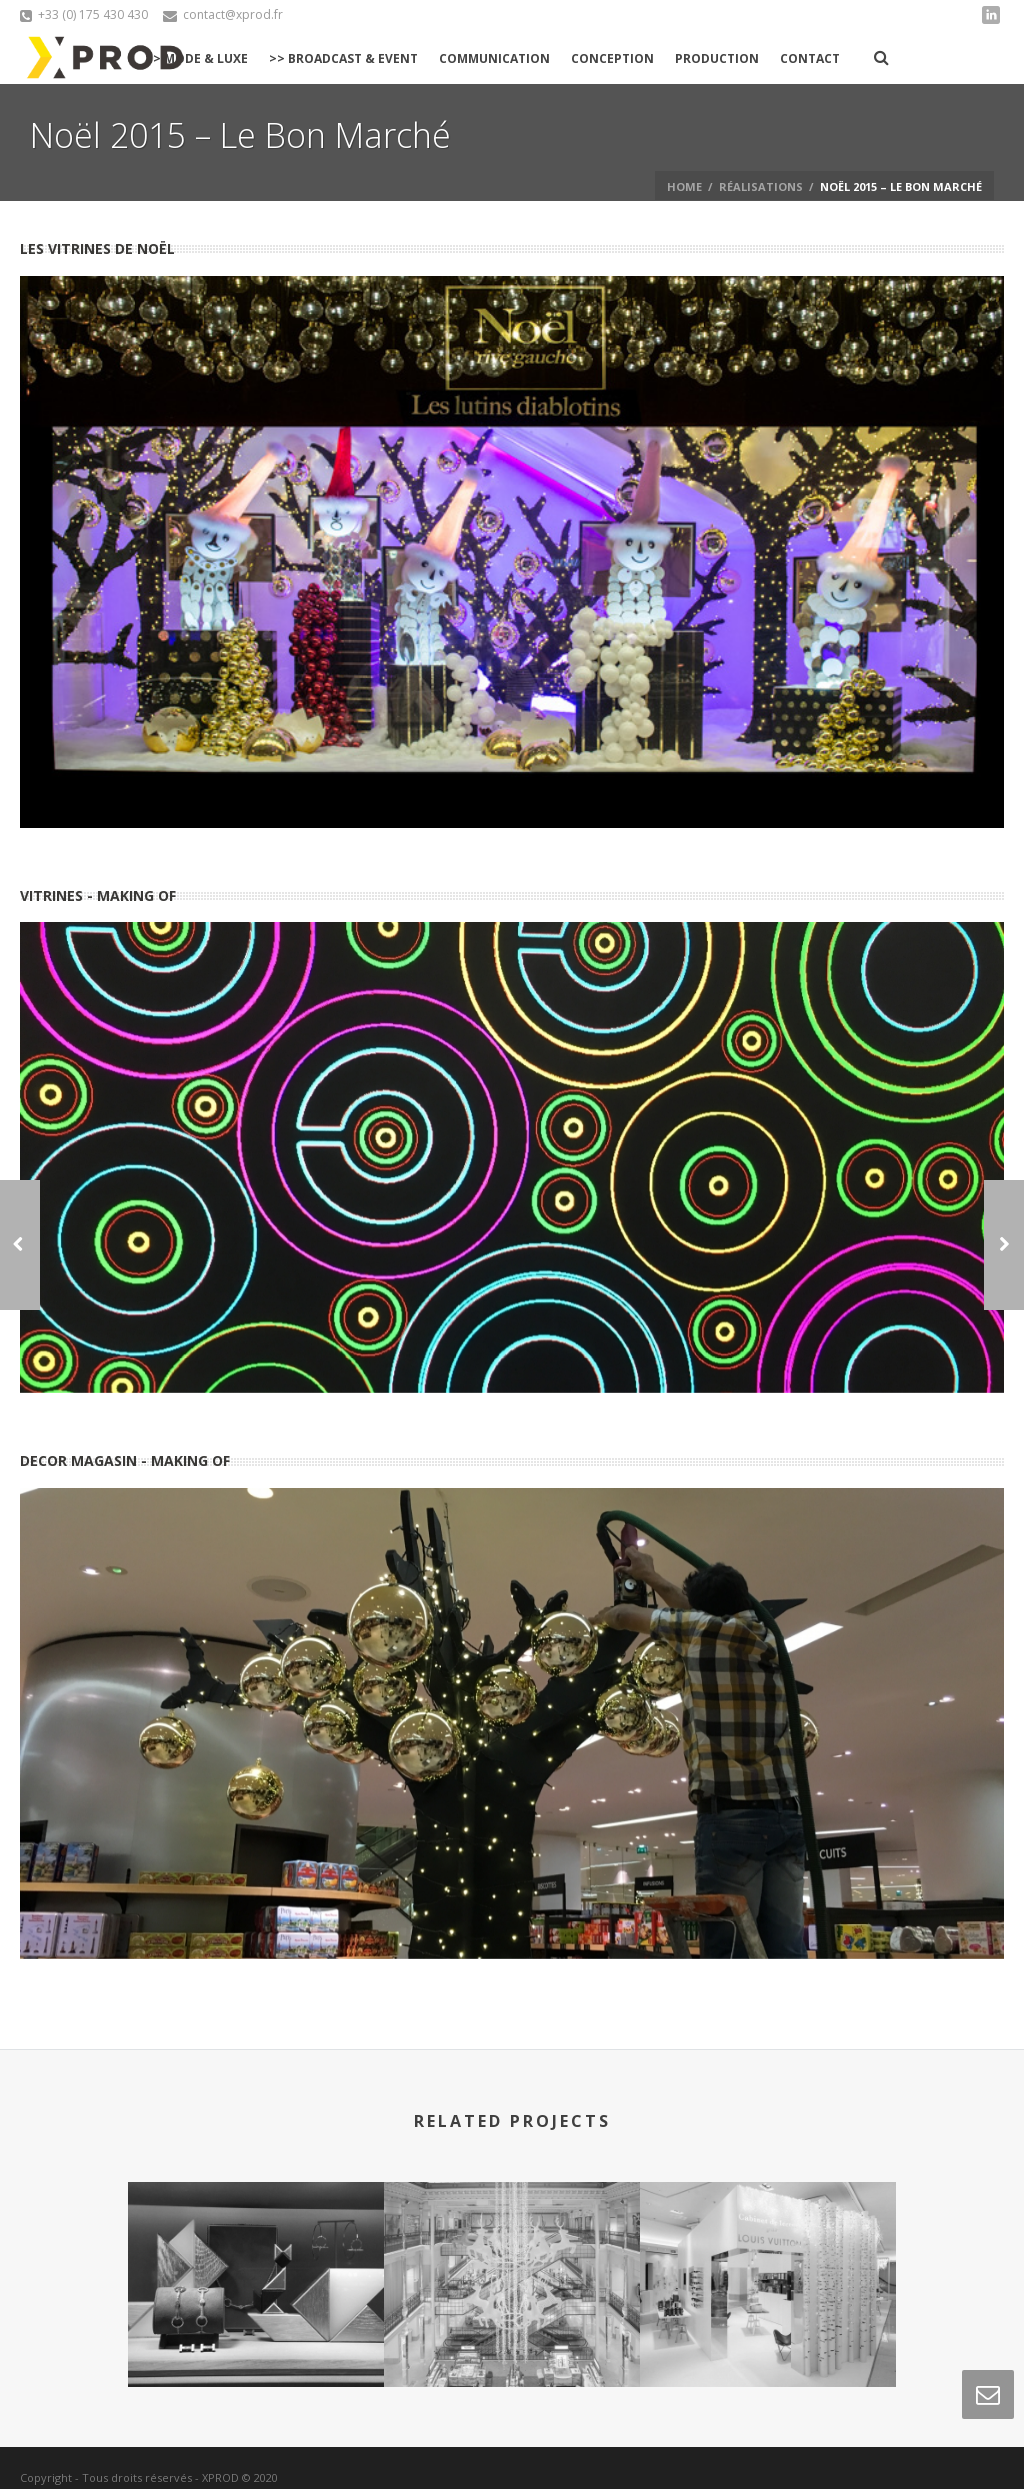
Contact (810, 58)
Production (717, 58)
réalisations (761, 186)
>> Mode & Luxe (196, 58)
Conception (612, 58)
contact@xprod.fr (233, 14)
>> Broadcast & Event (343, 58)
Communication (494, 58)
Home (684, 186)
